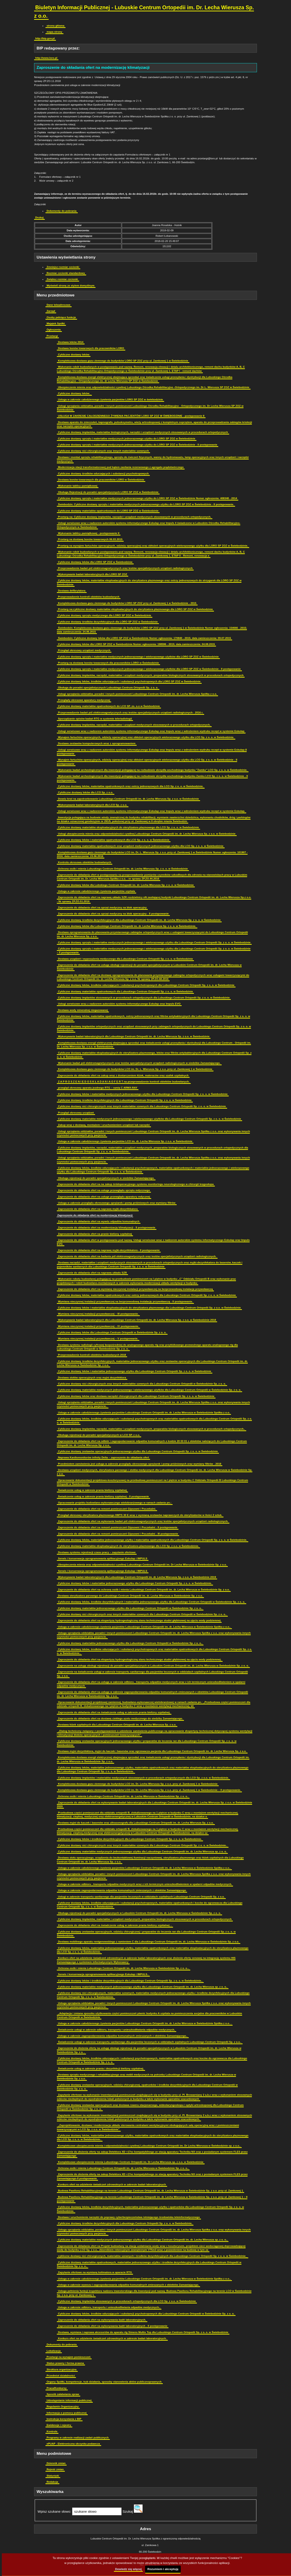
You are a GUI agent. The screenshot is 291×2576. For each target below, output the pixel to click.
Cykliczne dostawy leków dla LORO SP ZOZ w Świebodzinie (95, 562)
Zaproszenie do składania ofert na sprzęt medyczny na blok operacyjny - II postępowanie (113, 913)
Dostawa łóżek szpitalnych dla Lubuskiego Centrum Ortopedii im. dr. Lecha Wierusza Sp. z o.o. (117, 1724)
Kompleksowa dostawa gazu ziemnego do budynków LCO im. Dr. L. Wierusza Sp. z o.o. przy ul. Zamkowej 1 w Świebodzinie (135, 1069)
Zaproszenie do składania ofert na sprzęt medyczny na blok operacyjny (102, 907)
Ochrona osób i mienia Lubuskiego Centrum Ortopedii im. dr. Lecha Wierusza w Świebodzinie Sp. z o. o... (123, 1968)
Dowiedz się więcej (128, 2569)
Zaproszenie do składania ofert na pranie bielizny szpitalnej (95, 1234)
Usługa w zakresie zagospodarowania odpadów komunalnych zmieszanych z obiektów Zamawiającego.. (123, 2035)
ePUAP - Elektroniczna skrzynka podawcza (73, 2443)
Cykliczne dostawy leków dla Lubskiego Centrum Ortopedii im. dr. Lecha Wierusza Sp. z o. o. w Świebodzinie (126, 885)
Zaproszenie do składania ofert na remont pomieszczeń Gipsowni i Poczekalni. (107, 1508)
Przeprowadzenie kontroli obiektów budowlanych (88, 596)
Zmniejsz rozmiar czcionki (63, 267)
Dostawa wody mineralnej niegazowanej (83, 1010)
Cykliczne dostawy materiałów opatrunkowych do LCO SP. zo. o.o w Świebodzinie (109, 706)
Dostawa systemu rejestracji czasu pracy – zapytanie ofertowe (96, 1552)
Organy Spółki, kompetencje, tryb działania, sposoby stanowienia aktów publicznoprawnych (104, 2381)
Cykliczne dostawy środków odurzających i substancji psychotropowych (103, 473)
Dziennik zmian (56, 2463)
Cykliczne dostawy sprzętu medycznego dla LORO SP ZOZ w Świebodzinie (104, 615)
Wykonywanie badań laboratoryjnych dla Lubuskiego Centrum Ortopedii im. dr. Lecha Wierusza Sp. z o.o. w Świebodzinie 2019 (137, 1577)
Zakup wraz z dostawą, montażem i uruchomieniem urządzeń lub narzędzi (104, 1125)
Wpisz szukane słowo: (54, 2511)
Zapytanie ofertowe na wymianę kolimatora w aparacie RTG (95, 2272)
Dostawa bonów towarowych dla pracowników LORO (91, 348)
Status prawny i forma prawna (65, 2363)
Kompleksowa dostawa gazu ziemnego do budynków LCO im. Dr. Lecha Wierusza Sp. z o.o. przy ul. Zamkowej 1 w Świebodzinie (138, 1783)
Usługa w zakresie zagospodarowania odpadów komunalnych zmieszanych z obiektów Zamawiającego (122, 1890)
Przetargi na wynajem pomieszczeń (68, 2357)
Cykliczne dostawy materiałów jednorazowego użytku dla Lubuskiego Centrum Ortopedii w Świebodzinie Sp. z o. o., (130, 1643)
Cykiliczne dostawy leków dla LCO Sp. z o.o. (85, 792)
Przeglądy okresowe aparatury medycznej (84, 700)
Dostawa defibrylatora (71, 590)
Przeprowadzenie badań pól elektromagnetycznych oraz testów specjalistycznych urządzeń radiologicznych (125, 568)
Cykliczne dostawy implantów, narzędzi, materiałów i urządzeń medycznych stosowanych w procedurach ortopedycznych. (134, 724)
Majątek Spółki (56, 323)
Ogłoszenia (54, 329)
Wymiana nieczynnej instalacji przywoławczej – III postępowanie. (98, 1313)
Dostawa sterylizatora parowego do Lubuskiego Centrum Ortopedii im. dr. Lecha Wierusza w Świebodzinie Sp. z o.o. (130, 1595)
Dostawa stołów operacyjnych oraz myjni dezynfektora (92, 1377)
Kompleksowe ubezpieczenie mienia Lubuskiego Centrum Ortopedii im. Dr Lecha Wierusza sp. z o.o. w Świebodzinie (130, 2162)
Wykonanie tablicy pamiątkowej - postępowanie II (88, 533)
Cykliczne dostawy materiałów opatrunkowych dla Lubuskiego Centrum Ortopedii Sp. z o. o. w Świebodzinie (125, 991)
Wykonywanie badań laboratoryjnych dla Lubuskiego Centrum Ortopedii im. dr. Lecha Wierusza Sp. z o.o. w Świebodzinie (133, 1036)
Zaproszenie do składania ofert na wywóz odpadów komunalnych (98, 1221)
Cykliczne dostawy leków (73, 354)
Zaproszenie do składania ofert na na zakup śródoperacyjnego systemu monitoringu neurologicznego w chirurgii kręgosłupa (136, 1184)
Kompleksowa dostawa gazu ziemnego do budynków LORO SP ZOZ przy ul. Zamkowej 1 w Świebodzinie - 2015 (127, 603)
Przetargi (52, 336)
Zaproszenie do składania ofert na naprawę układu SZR (92, 1272)
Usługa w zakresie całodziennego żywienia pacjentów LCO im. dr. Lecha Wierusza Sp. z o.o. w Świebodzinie (125, 1141)
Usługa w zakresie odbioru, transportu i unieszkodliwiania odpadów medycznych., (109, 2307)
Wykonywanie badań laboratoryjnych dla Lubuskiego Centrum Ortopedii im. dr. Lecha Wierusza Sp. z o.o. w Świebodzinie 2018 (137, 1320)
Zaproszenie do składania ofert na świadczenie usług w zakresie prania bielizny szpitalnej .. (115, 1925)
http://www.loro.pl (46, 58)
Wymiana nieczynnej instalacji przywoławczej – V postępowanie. (98, 1338)
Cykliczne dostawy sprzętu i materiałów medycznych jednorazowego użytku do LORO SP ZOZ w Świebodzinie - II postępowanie (137, 444)
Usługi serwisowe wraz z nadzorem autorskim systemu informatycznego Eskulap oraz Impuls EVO (119, 1003)
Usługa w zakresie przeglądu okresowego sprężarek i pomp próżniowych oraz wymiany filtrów (117, 1202)
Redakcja (52, 2481)
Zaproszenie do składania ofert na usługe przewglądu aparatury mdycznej (104, 1196)
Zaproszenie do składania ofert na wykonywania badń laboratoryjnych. (102, 2319)
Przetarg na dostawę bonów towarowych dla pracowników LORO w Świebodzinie (108, 662)
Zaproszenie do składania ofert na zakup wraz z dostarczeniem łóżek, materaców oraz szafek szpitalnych (123, 1075)
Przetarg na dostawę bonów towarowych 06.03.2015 (90, 539)
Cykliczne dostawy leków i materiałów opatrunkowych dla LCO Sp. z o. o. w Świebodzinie (113, 839)
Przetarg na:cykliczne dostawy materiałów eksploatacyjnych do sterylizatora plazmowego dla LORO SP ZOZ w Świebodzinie (135, 609)
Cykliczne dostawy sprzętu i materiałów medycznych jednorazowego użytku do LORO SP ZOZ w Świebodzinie (126, 438)
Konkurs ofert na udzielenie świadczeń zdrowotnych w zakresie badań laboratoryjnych (112, 2184)
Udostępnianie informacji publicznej (69, 2400)
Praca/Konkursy (57, 2388)
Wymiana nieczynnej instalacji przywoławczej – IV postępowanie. (98, 1326)
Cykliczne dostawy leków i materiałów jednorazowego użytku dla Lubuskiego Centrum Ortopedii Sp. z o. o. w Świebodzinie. (135, 1583)
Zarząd (51, 311)
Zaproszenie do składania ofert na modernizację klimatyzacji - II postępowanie (106, 1227)
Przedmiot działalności (61, 2375)
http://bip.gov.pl (45, 38)
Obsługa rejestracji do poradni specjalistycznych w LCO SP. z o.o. (99, 1435)
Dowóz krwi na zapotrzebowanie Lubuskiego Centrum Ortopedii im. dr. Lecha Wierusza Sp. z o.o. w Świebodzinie (128, 798)
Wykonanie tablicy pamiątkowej (77, 485)
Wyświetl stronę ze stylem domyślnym (70, 285)
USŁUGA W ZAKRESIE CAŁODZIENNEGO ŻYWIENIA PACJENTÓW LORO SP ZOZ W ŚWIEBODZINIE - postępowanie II (131, 415)
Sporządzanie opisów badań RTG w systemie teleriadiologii (95, 718)
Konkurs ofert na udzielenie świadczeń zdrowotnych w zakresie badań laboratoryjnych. (112, 2338)
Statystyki (53, 2475)
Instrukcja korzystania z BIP (64, 2419)
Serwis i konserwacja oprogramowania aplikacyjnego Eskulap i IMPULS (102, 1558)
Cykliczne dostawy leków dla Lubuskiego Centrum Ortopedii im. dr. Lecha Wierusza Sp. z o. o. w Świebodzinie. (127, 926)
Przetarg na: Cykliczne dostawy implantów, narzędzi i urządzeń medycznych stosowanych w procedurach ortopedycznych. (134, 516)
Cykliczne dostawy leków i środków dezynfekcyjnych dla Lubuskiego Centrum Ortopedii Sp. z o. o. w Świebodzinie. (130, 1839)
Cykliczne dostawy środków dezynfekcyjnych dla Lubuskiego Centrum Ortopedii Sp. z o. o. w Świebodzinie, (125, 2223)
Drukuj (39, 217)
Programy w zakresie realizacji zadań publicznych (78, 2437)
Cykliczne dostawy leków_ (74, 393)
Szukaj (128, 2511)
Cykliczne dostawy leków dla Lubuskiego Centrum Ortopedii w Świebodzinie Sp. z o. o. (112, 1332)
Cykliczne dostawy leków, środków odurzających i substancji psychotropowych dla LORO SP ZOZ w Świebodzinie (129, 681)
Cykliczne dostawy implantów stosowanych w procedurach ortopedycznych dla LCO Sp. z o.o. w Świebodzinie (127, 2301)
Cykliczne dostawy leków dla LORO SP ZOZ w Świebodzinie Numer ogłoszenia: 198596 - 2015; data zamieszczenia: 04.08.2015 (136, 644)
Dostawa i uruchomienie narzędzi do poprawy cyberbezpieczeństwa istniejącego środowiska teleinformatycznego (129, 2217)
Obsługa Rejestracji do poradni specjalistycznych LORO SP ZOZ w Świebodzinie (108, 492)
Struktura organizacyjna (62, 2369)
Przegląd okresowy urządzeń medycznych (84, 650)
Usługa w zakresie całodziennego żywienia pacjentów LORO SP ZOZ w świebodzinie (110, 399)
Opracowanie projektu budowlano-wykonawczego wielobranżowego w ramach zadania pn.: (114, 1502)
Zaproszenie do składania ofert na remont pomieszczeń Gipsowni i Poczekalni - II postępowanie (117, 1527)
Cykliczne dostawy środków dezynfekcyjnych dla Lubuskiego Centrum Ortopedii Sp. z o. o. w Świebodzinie (125, 1100)
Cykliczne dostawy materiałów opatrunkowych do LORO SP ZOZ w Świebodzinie (108, 510)
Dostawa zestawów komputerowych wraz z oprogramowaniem (96, 743)
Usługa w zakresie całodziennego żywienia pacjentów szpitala (96, 891)
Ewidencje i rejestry (59, 2425)
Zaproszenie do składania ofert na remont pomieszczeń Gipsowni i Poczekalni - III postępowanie (118, 1533)
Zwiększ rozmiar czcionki (62, 279)
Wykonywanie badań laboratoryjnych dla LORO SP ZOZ (92, 574)
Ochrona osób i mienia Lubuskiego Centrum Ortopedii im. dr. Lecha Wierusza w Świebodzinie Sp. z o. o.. (123, 1796)
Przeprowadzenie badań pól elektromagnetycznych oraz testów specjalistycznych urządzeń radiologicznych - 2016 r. (130, 712)
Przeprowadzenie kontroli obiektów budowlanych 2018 (92, 1354)
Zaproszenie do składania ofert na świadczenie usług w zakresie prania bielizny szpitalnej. (114, 1712)
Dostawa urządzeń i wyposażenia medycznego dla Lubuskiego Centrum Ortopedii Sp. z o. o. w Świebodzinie (125, 958)
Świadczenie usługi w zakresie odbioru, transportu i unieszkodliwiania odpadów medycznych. (116, 2029)
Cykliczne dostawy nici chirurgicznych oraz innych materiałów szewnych (103, 450)
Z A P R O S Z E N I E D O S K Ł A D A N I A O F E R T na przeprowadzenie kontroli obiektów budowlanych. (124, 1081)
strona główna (55, 25)
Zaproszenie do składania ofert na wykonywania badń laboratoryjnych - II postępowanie (112, 2326)
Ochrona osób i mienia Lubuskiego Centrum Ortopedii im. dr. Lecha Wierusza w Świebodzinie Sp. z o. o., (123, 2168)
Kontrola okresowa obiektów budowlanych (84, 862)
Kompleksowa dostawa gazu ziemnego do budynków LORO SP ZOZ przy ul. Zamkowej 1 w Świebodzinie (123, 360)
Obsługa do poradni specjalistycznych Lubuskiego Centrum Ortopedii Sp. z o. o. (108, 687)
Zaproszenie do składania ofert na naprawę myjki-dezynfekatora (98, 1209)
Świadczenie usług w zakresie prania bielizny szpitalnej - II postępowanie (103, 1496)
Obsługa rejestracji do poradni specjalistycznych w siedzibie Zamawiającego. (106, 1178)
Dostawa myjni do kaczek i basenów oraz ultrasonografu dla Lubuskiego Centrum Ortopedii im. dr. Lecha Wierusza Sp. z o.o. (136, 1822)
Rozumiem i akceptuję (162, 2569)
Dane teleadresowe (58, 304)
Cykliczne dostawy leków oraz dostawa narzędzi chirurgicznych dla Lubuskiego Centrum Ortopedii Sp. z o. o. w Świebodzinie (136, 1396)
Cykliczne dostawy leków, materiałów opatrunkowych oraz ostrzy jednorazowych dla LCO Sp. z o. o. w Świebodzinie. (130, 786)
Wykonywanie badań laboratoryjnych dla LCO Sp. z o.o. (92, 805)
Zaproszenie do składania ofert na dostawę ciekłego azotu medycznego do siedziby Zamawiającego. (120, 1718)
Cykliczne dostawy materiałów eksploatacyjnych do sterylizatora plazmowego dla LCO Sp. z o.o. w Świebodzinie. (128, 1546)
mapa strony (54, 31)
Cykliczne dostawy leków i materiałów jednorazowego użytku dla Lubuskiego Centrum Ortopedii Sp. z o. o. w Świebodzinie (134, 1371)
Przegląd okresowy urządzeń (76, 1112)
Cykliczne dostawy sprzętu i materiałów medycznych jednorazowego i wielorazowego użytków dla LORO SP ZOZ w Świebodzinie (138, 656)
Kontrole (52, 2431)
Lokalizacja (54, 2350)
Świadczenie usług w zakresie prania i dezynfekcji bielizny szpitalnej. (101, 2068)
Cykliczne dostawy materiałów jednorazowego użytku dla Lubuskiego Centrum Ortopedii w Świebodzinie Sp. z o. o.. (130, 1608)
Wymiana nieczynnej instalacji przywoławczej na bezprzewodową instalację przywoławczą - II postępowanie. (125, 1301)
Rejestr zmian (55, 2469)
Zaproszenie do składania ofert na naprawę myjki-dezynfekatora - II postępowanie (109, 1250)
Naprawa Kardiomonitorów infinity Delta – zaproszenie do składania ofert (103, 1457)
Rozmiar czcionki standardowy (66, 273)
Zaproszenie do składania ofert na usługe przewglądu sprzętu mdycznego (104, 1190)
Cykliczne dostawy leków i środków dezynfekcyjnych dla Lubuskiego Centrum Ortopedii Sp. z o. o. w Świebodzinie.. (130, 1980)
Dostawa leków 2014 (70, 342)
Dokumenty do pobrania (62, 2344)
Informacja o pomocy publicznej (67, 2412)
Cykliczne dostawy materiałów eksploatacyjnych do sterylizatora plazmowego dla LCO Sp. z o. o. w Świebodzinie (128, 827)
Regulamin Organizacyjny (63, 2406)
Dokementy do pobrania (62, 211)
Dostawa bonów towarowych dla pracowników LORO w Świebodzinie (101, 479)
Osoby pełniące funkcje (61, 317)
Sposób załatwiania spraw (63, 2394)
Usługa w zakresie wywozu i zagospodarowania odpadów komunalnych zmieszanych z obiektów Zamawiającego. (128, 2284)
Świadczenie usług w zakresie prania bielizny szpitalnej (92, 1490)
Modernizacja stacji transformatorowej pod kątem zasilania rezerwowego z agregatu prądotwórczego (120, 467)
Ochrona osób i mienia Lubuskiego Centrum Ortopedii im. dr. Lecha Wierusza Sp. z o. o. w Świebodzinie (123, 868)
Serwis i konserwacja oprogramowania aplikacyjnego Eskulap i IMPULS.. (103, 1974)
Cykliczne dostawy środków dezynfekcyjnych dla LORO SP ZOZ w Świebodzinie (108, 621)
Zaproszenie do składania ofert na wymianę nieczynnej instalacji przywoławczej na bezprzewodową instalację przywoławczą (135, 1289)
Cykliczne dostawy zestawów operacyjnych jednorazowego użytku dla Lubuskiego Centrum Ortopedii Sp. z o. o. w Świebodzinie (138, 1451)
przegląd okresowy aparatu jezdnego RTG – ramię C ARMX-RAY (97, 1087)
